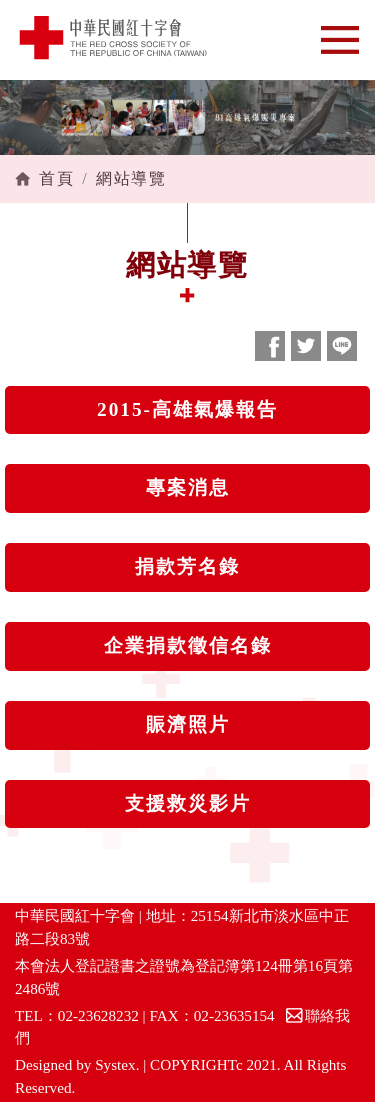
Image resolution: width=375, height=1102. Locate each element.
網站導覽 (131, 178)
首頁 (56, 178)
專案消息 (188, 487)
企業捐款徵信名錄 (188, 645)
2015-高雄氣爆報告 (187, 409)
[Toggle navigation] (340, 40)
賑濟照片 (188, 724)
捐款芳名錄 (187, 566)
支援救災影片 (188, 803)
